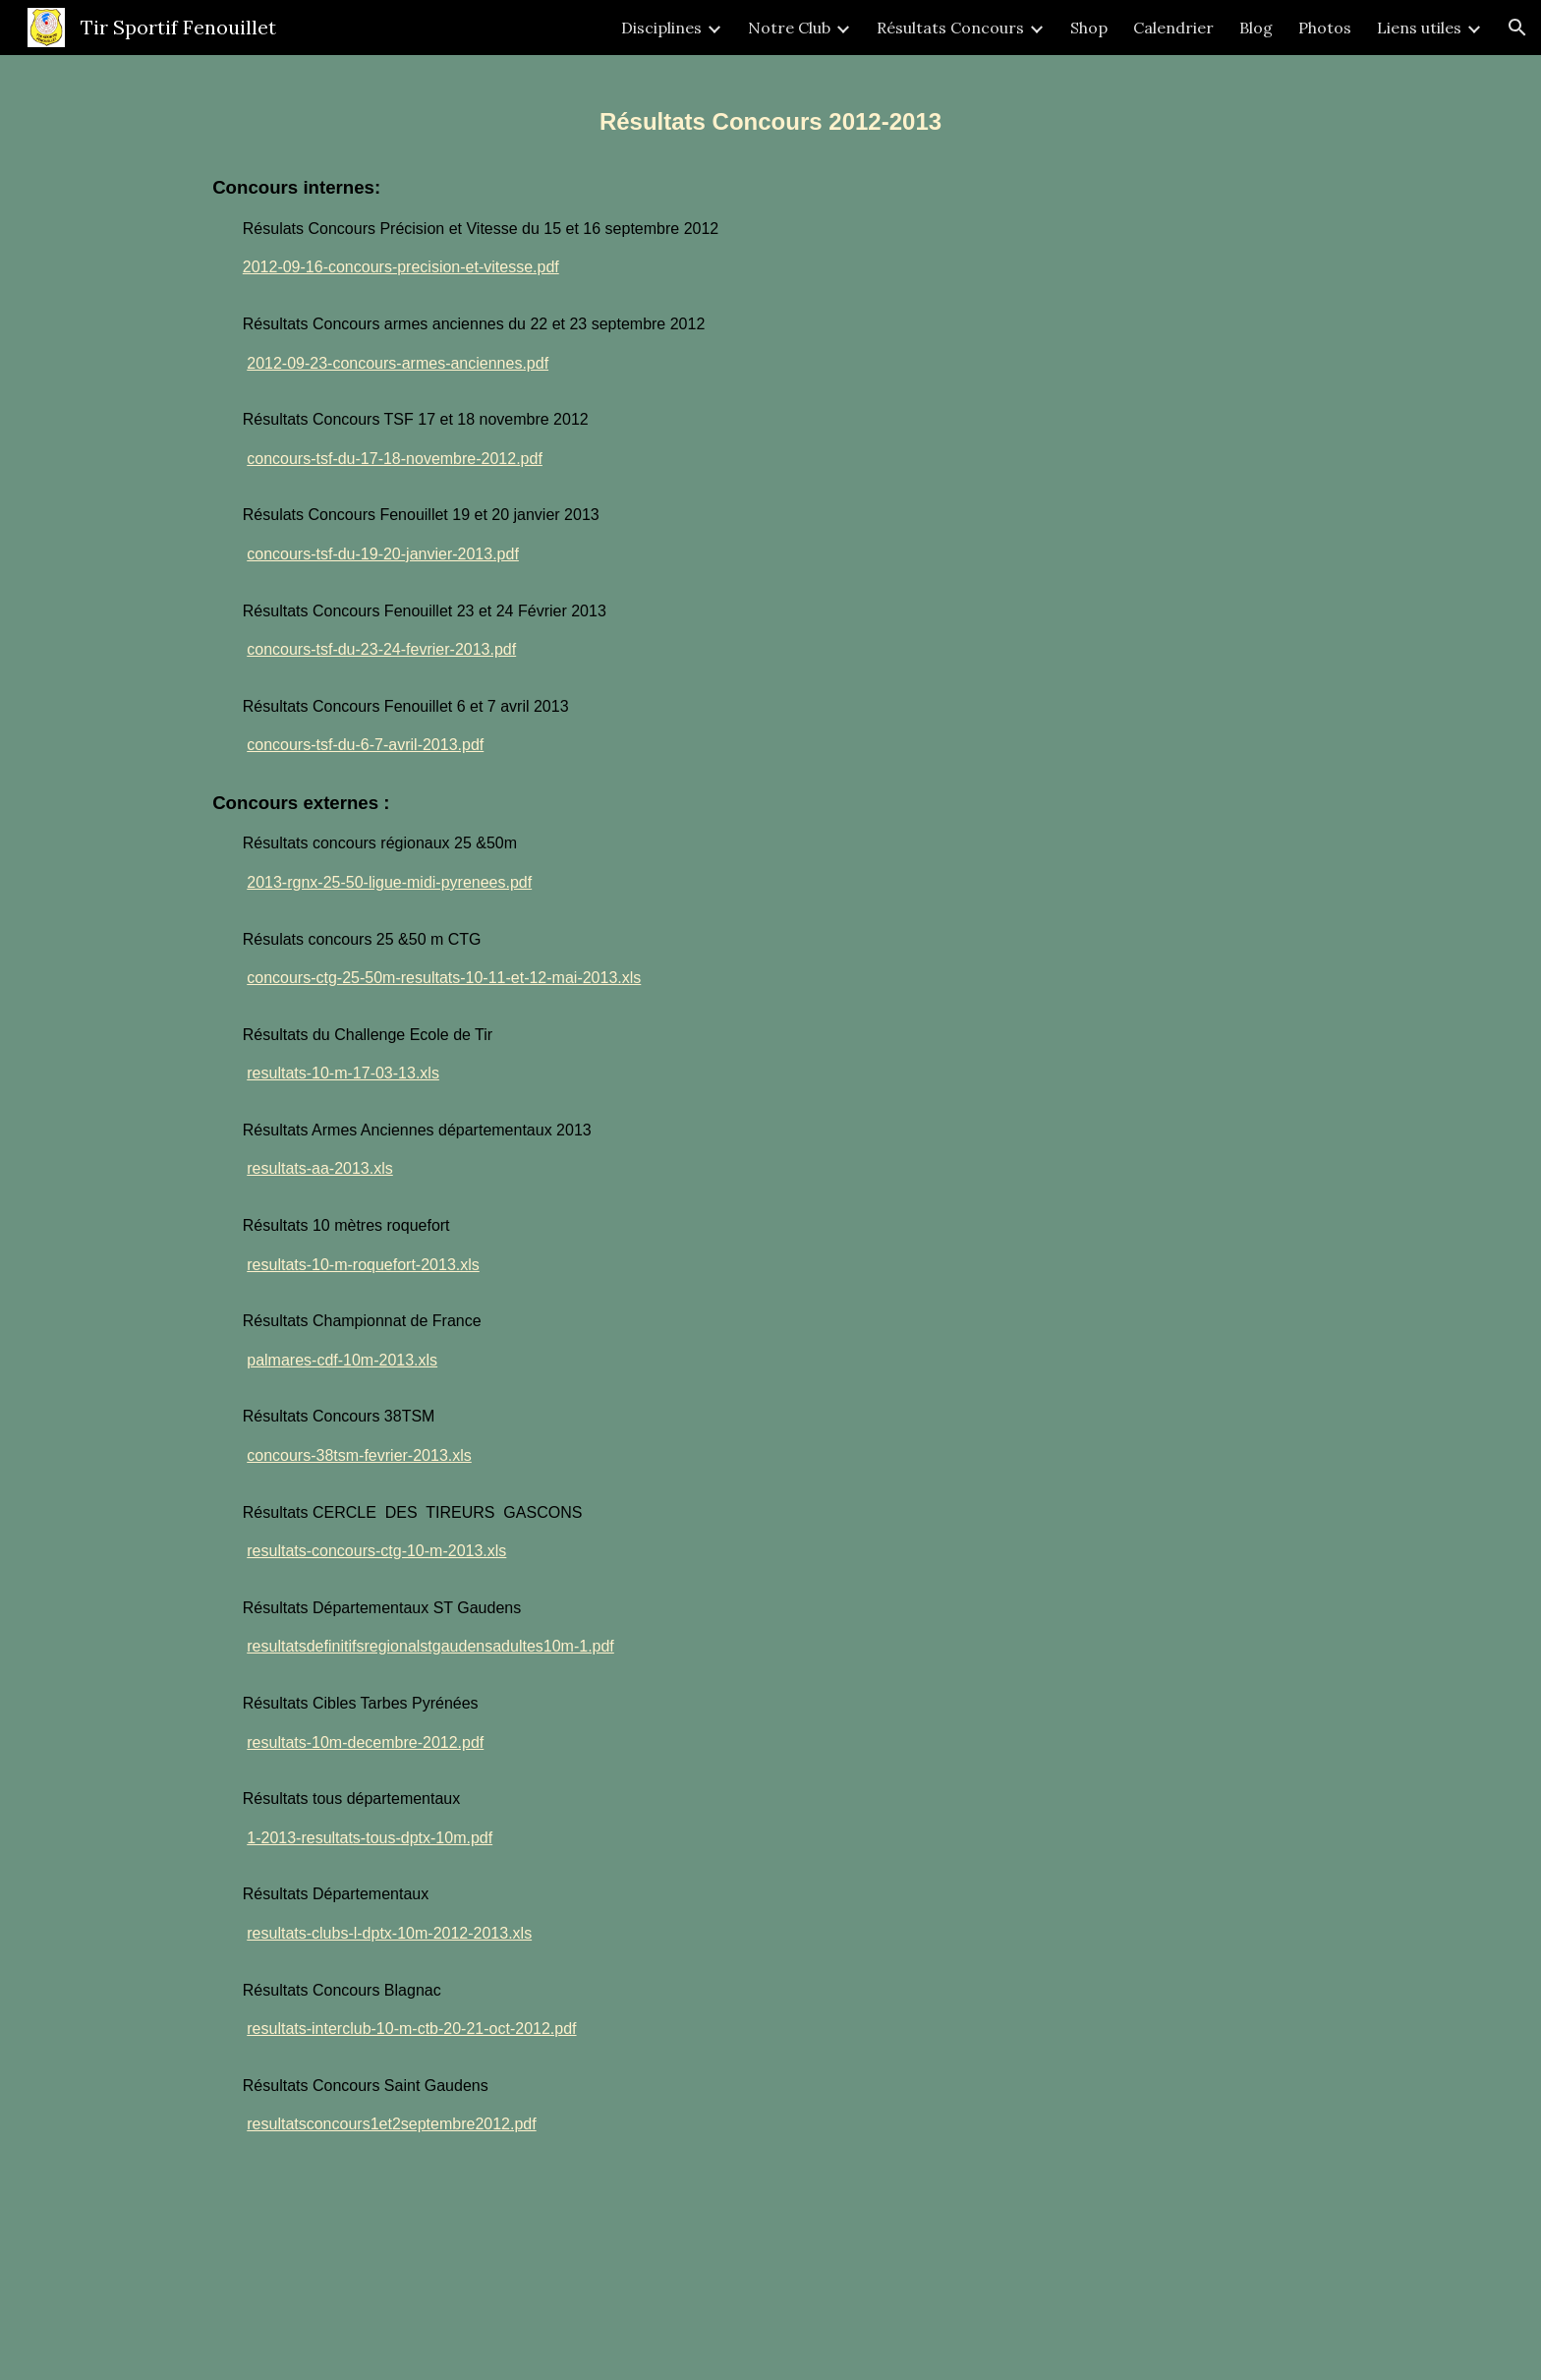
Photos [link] (1324, 27)
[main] (770, 1217)
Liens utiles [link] (1419, 27)
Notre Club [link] (789, 27)
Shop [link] (1089, 27)
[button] (1517, 27)
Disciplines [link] (661, 27)
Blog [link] (1256, 27)
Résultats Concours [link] (950, 27)
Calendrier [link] (1173, 27)
